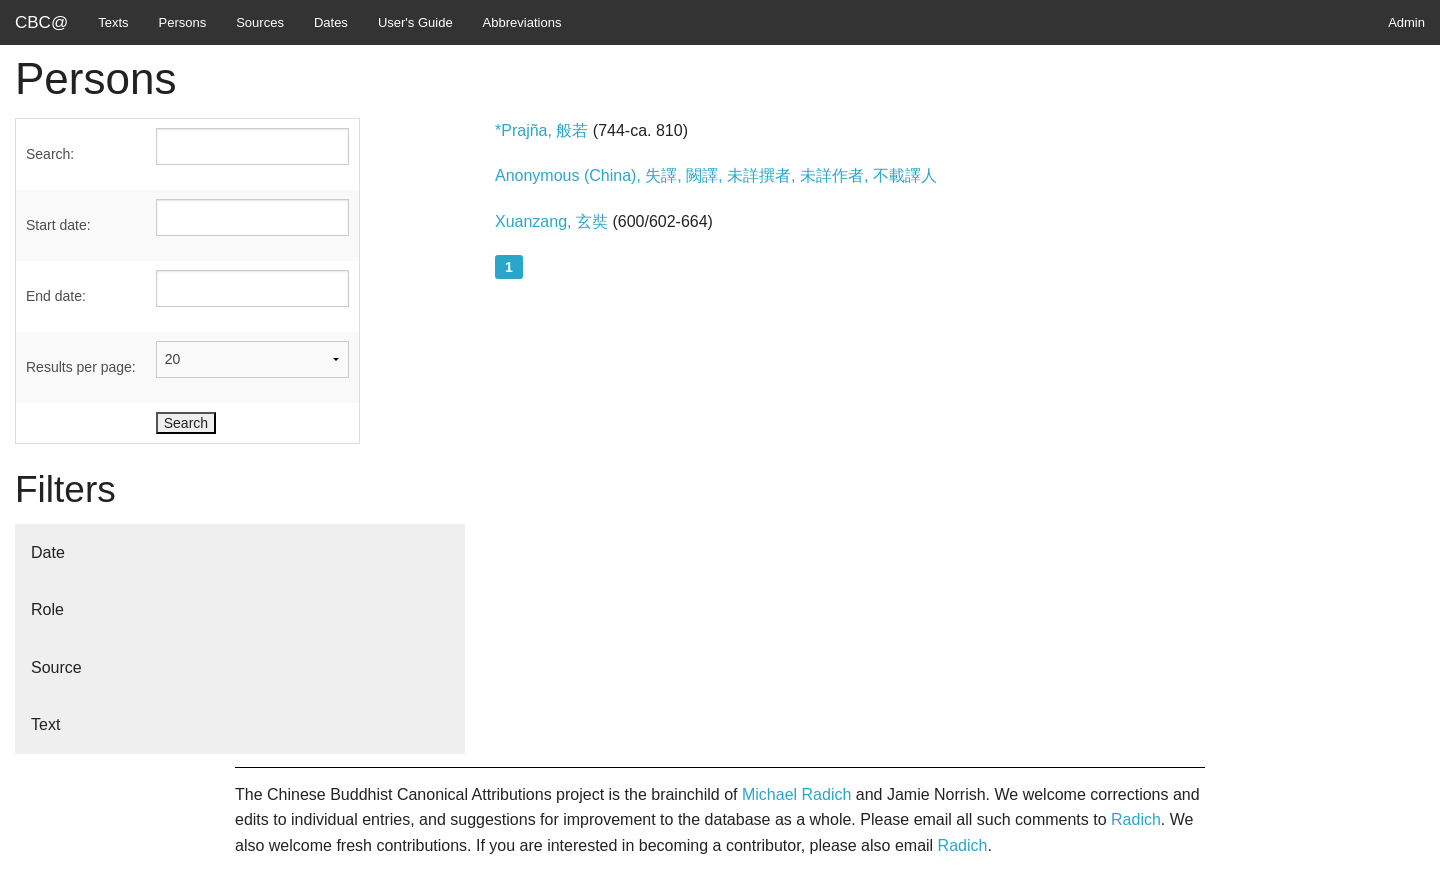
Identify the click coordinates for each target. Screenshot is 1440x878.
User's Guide (415, 22)
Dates (331, 22)
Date (48, 552)
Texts (113, 22)
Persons (183, 22)
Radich (1136, 819)
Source (56, 667)
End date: (56, 296)
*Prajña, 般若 (541, 130)
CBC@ (41, 22)
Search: (50, 154)
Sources (260, 22)
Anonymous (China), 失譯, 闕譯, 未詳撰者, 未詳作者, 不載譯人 (716, 175)
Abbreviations (522, 22)
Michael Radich (796, 794)
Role (47, 609)
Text (45, 724)
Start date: (58, 225)
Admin (1406, 22)
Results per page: (81, 367)
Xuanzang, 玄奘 (553, 221)
